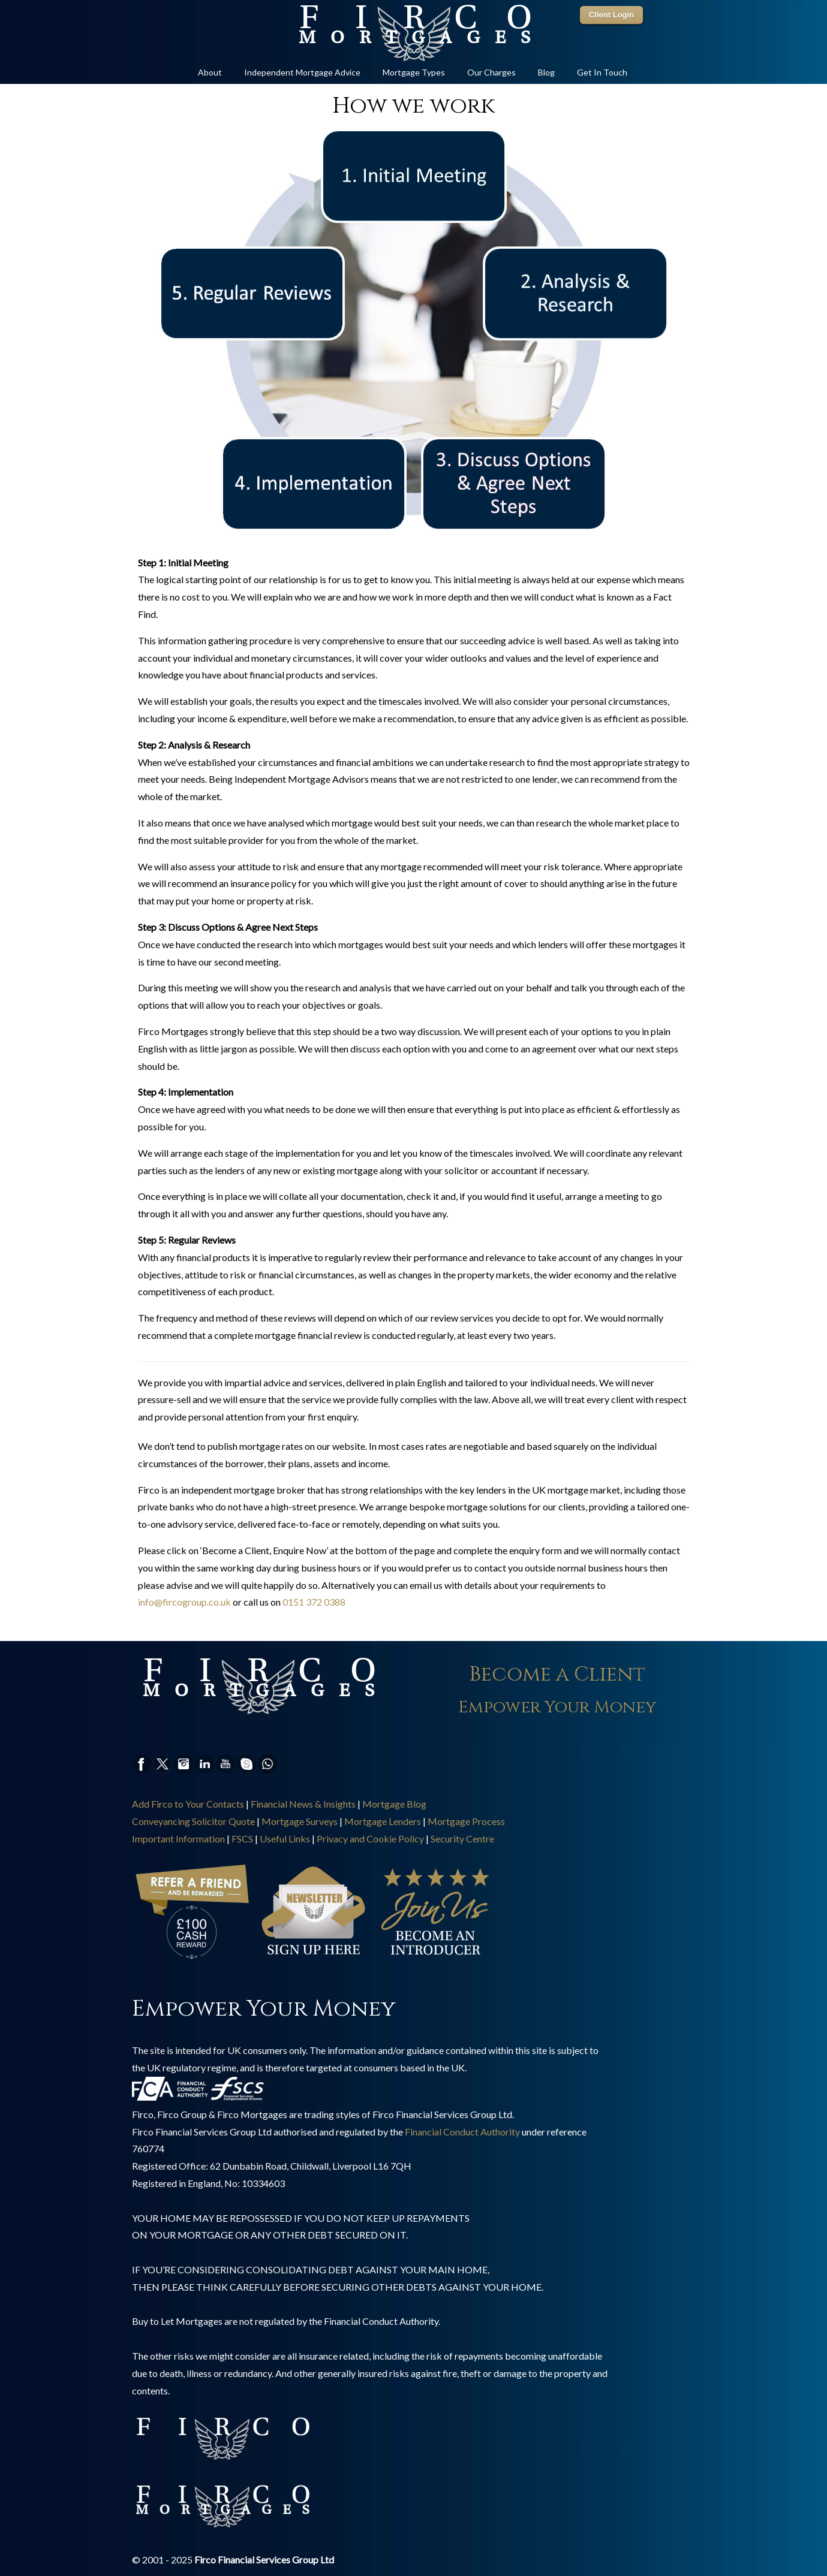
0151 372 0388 (313, 1601)
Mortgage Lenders (382, 1821)
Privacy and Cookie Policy (370, 1838)
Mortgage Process (466, 1821)
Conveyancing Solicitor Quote (193, 1821)
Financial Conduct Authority (462, 2131)
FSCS (242, 1838)
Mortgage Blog (394, 1803)
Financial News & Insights (303, 1803)
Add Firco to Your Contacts (188, 1803)
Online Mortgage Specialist (414, 34)
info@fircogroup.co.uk (184, 1601)
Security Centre (462, 1838)
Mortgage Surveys (299, 1821)
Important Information (178, 1838)
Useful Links (285, 1838)
